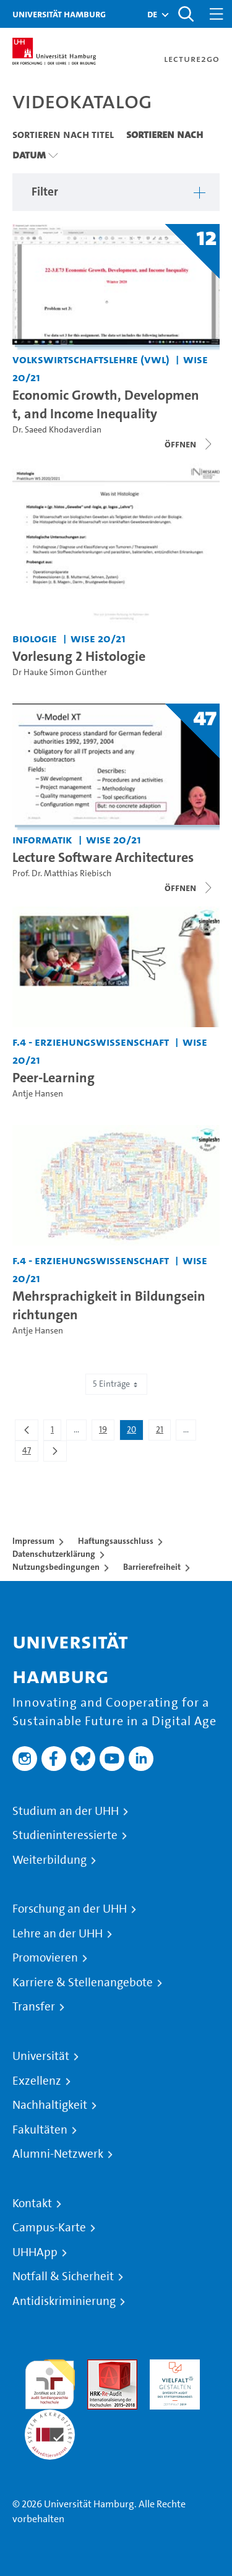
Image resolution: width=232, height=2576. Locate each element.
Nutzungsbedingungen (56, 1567)
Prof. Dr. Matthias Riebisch (61, 873)
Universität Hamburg (59, 13)
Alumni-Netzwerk (57, 2154)
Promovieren (45, 1958)
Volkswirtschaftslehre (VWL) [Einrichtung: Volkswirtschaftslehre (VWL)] (91, 359)
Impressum (33, 1541)
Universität (40, 2056)
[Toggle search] (185, 14)
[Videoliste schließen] (189, 444)
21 (163, 1432)
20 (135, 1432)
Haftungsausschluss (115, 1541)
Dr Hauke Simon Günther (59, 672)
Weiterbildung (49, 1860)
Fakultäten (39, 2130)
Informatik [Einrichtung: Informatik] (42, 839)
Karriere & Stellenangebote (82, 1983)
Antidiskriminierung (64, 2301)
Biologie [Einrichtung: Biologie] (34, 638)
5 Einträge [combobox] (116, 1384)
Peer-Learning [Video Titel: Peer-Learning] (53, 1077)
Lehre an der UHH (57, 1934)
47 (30, 1453)
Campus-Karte (49, 2228)
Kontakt (32, 2203)
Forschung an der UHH (69, 1909)
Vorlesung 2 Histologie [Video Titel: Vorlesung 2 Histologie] (78, 656)
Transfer (33, 2007)
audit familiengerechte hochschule (50, 2381)
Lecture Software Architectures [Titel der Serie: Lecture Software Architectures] (103, 857)
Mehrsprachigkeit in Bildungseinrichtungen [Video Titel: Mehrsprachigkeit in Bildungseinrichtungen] (108, 1305)
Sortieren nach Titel (63, 134)
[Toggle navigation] (216, 14)
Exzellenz (36, 2081)
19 (106, 1432)
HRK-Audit (172, 2366)
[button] (152, 14)
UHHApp (35, 2252)
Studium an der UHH (65, 1811)
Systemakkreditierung (50, 2416)
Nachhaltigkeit (49, 2105)
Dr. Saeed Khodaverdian (56, 430)
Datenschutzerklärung (53, 1554)
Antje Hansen (37, 1094)
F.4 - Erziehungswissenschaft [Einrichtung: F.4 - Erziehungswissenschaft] (90, 1041)
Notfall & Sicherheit (63, 2276)
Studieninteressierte (65, 1835)
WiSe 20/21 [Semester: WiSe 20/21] (98, 638)
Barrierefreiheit (152, 1567)
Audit (99, 2366)
